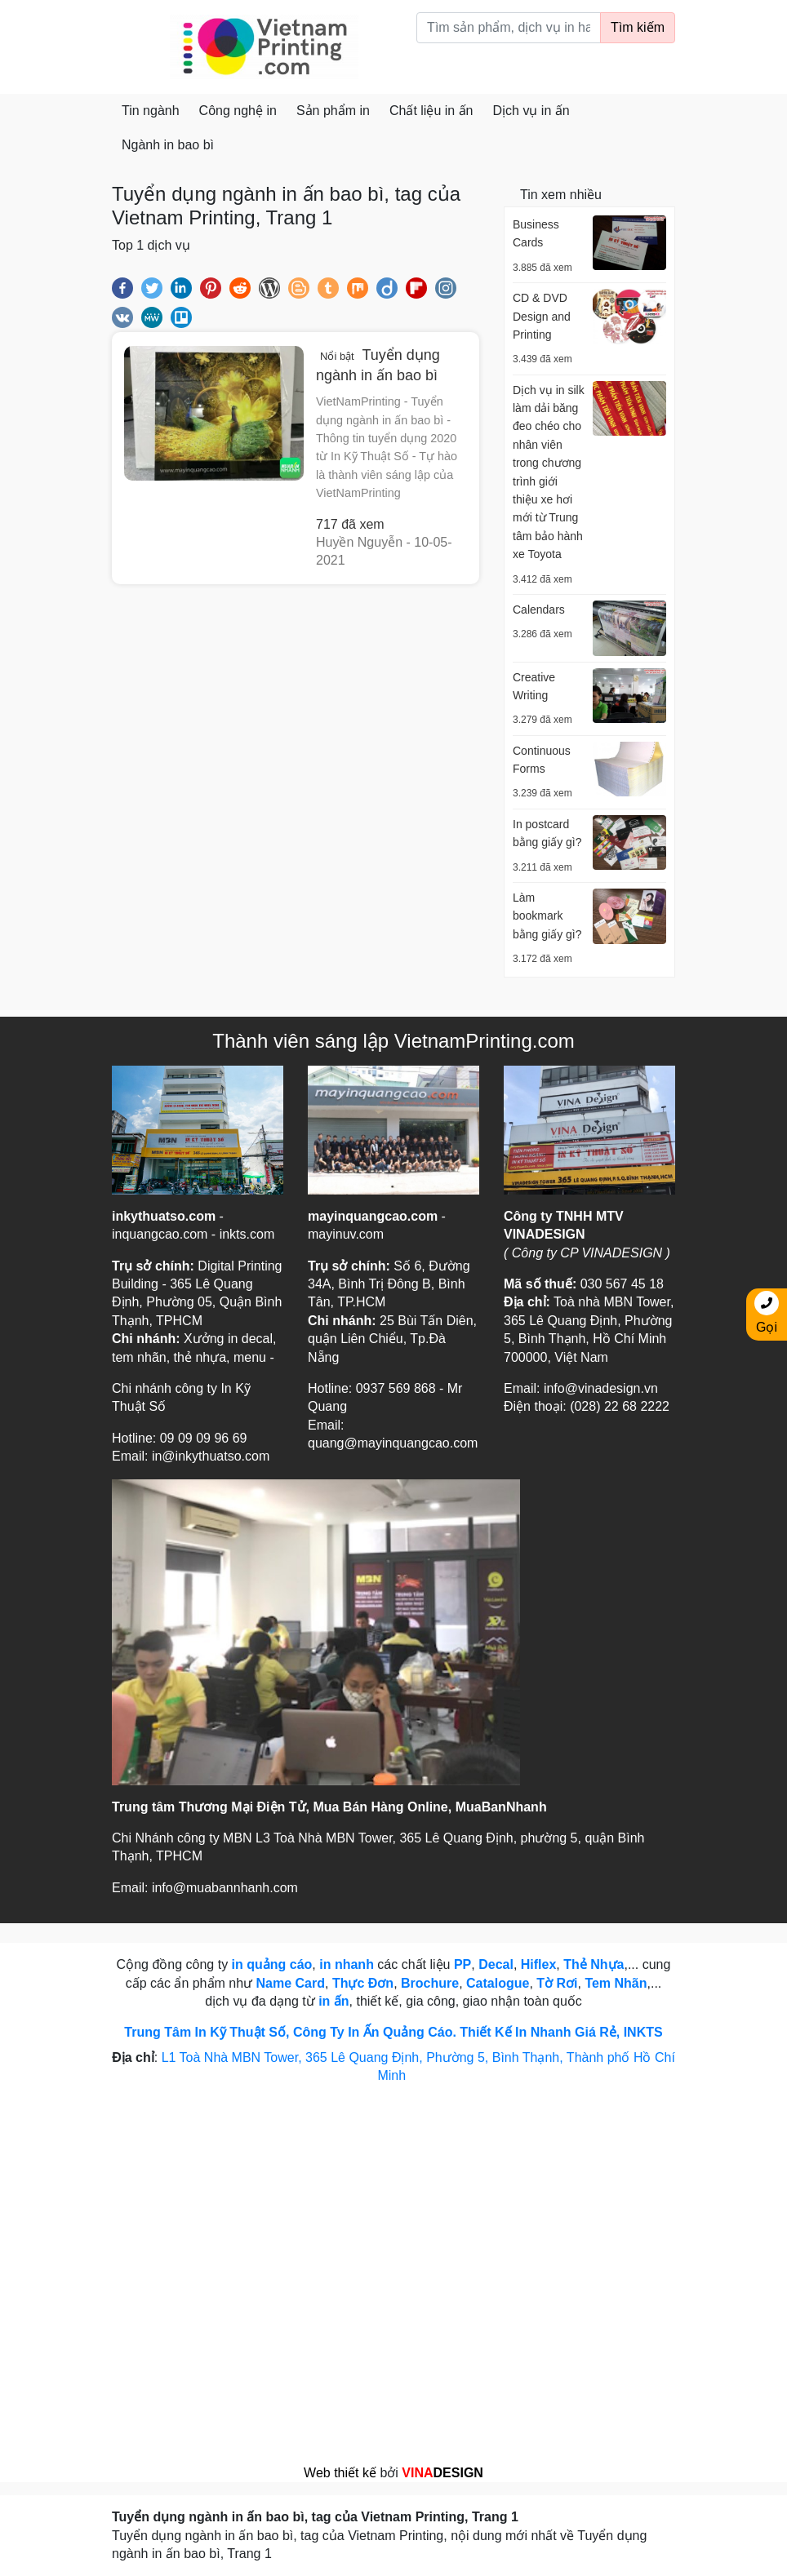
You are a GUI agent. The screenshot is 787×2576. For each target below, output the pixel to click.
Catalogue (497, 1983)
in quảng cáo (272, 1964)
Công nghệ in (238, 110)
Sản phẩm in (333, 110)
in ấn (333, 2001)
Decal (496, 1964)
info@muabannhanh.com (225, 1888)
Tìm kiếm (638, 27)
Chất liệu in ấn (431, 110)
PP (462, 1964)
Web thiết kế (340, 2473)
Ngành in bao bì (168, 145)
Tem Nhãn (616, 1983)
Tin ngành (151, 110)
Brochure (430, 1983)
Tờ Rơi (556, 1983)
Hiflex (539, 1964)
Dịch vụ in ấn (531, 110)
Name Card (290, 1983)
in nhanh (346, 1964)
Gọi (766, 1312)
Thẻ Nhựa (593, 1964)
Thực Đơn (363, 1983)
